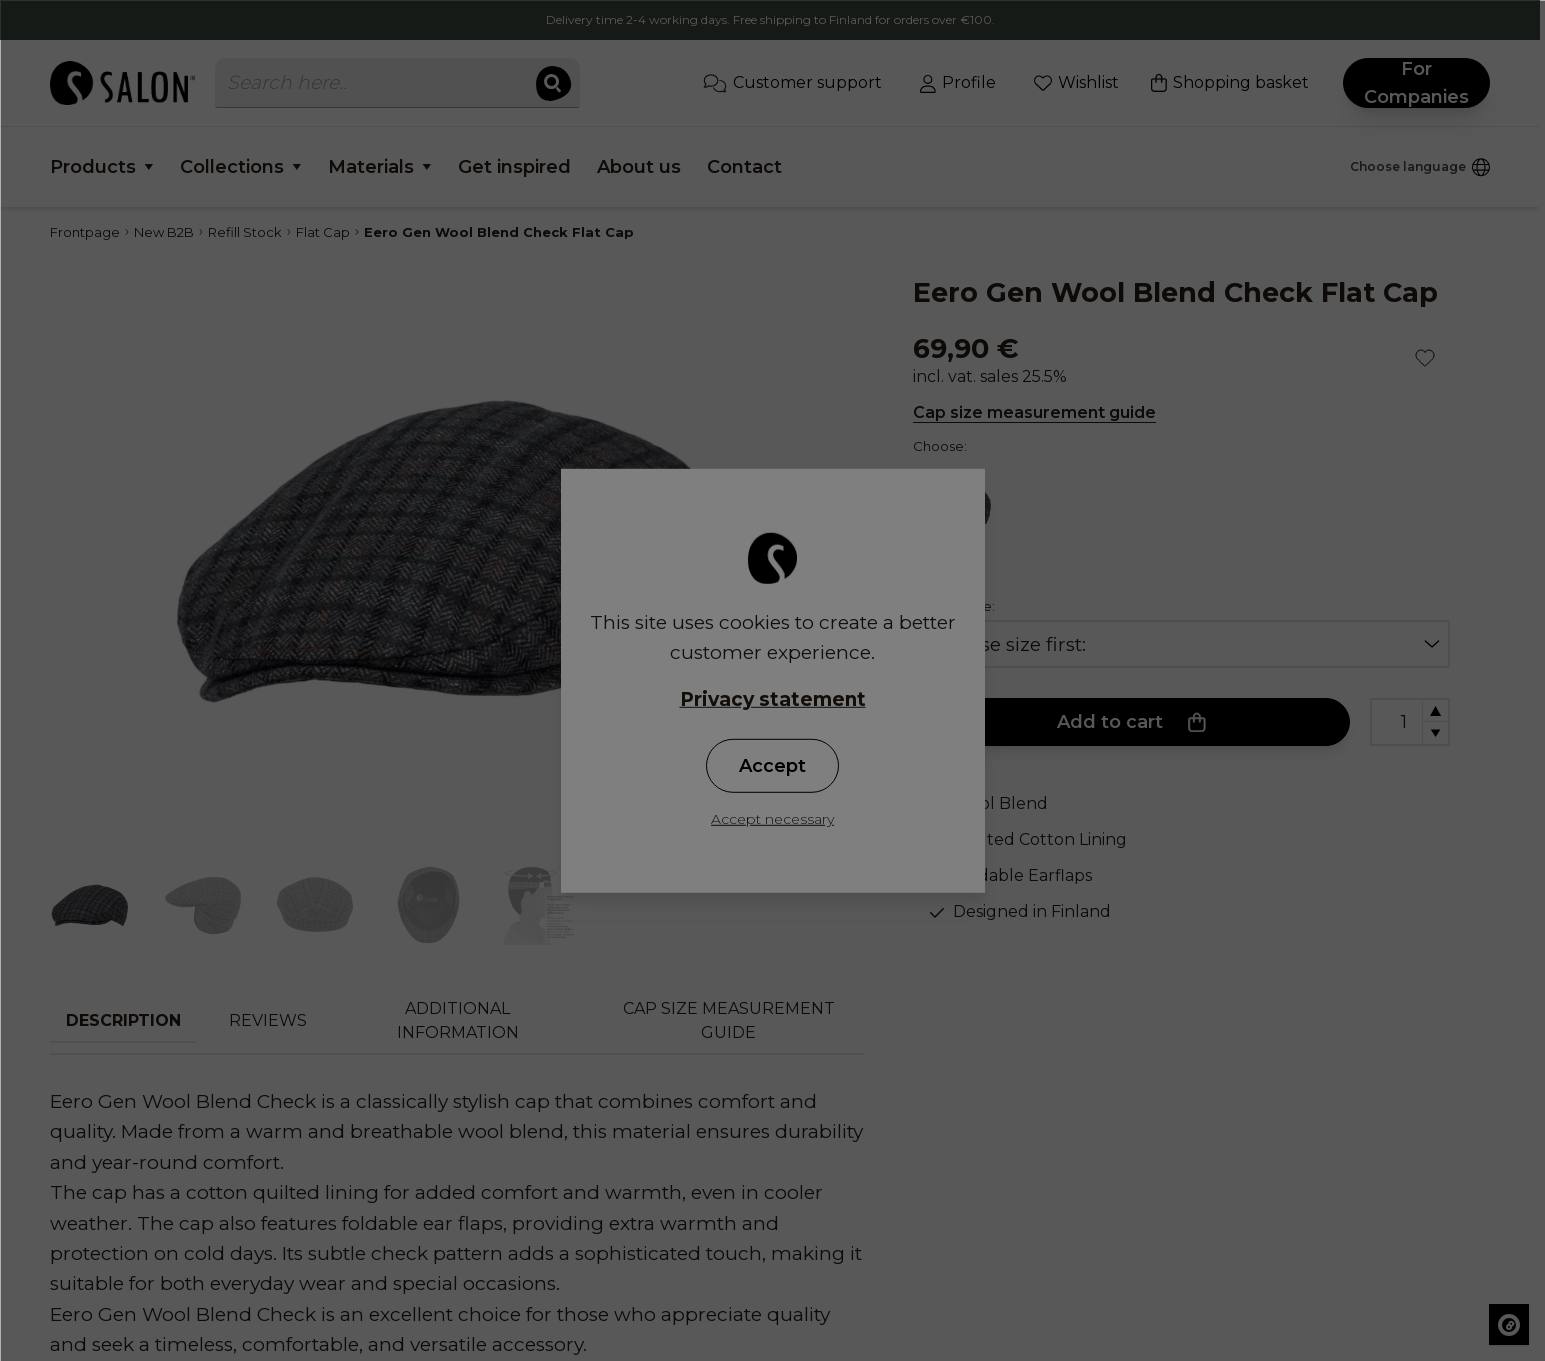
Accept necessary (772, 819)
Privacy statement (773, 698)
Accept (772, 766)
